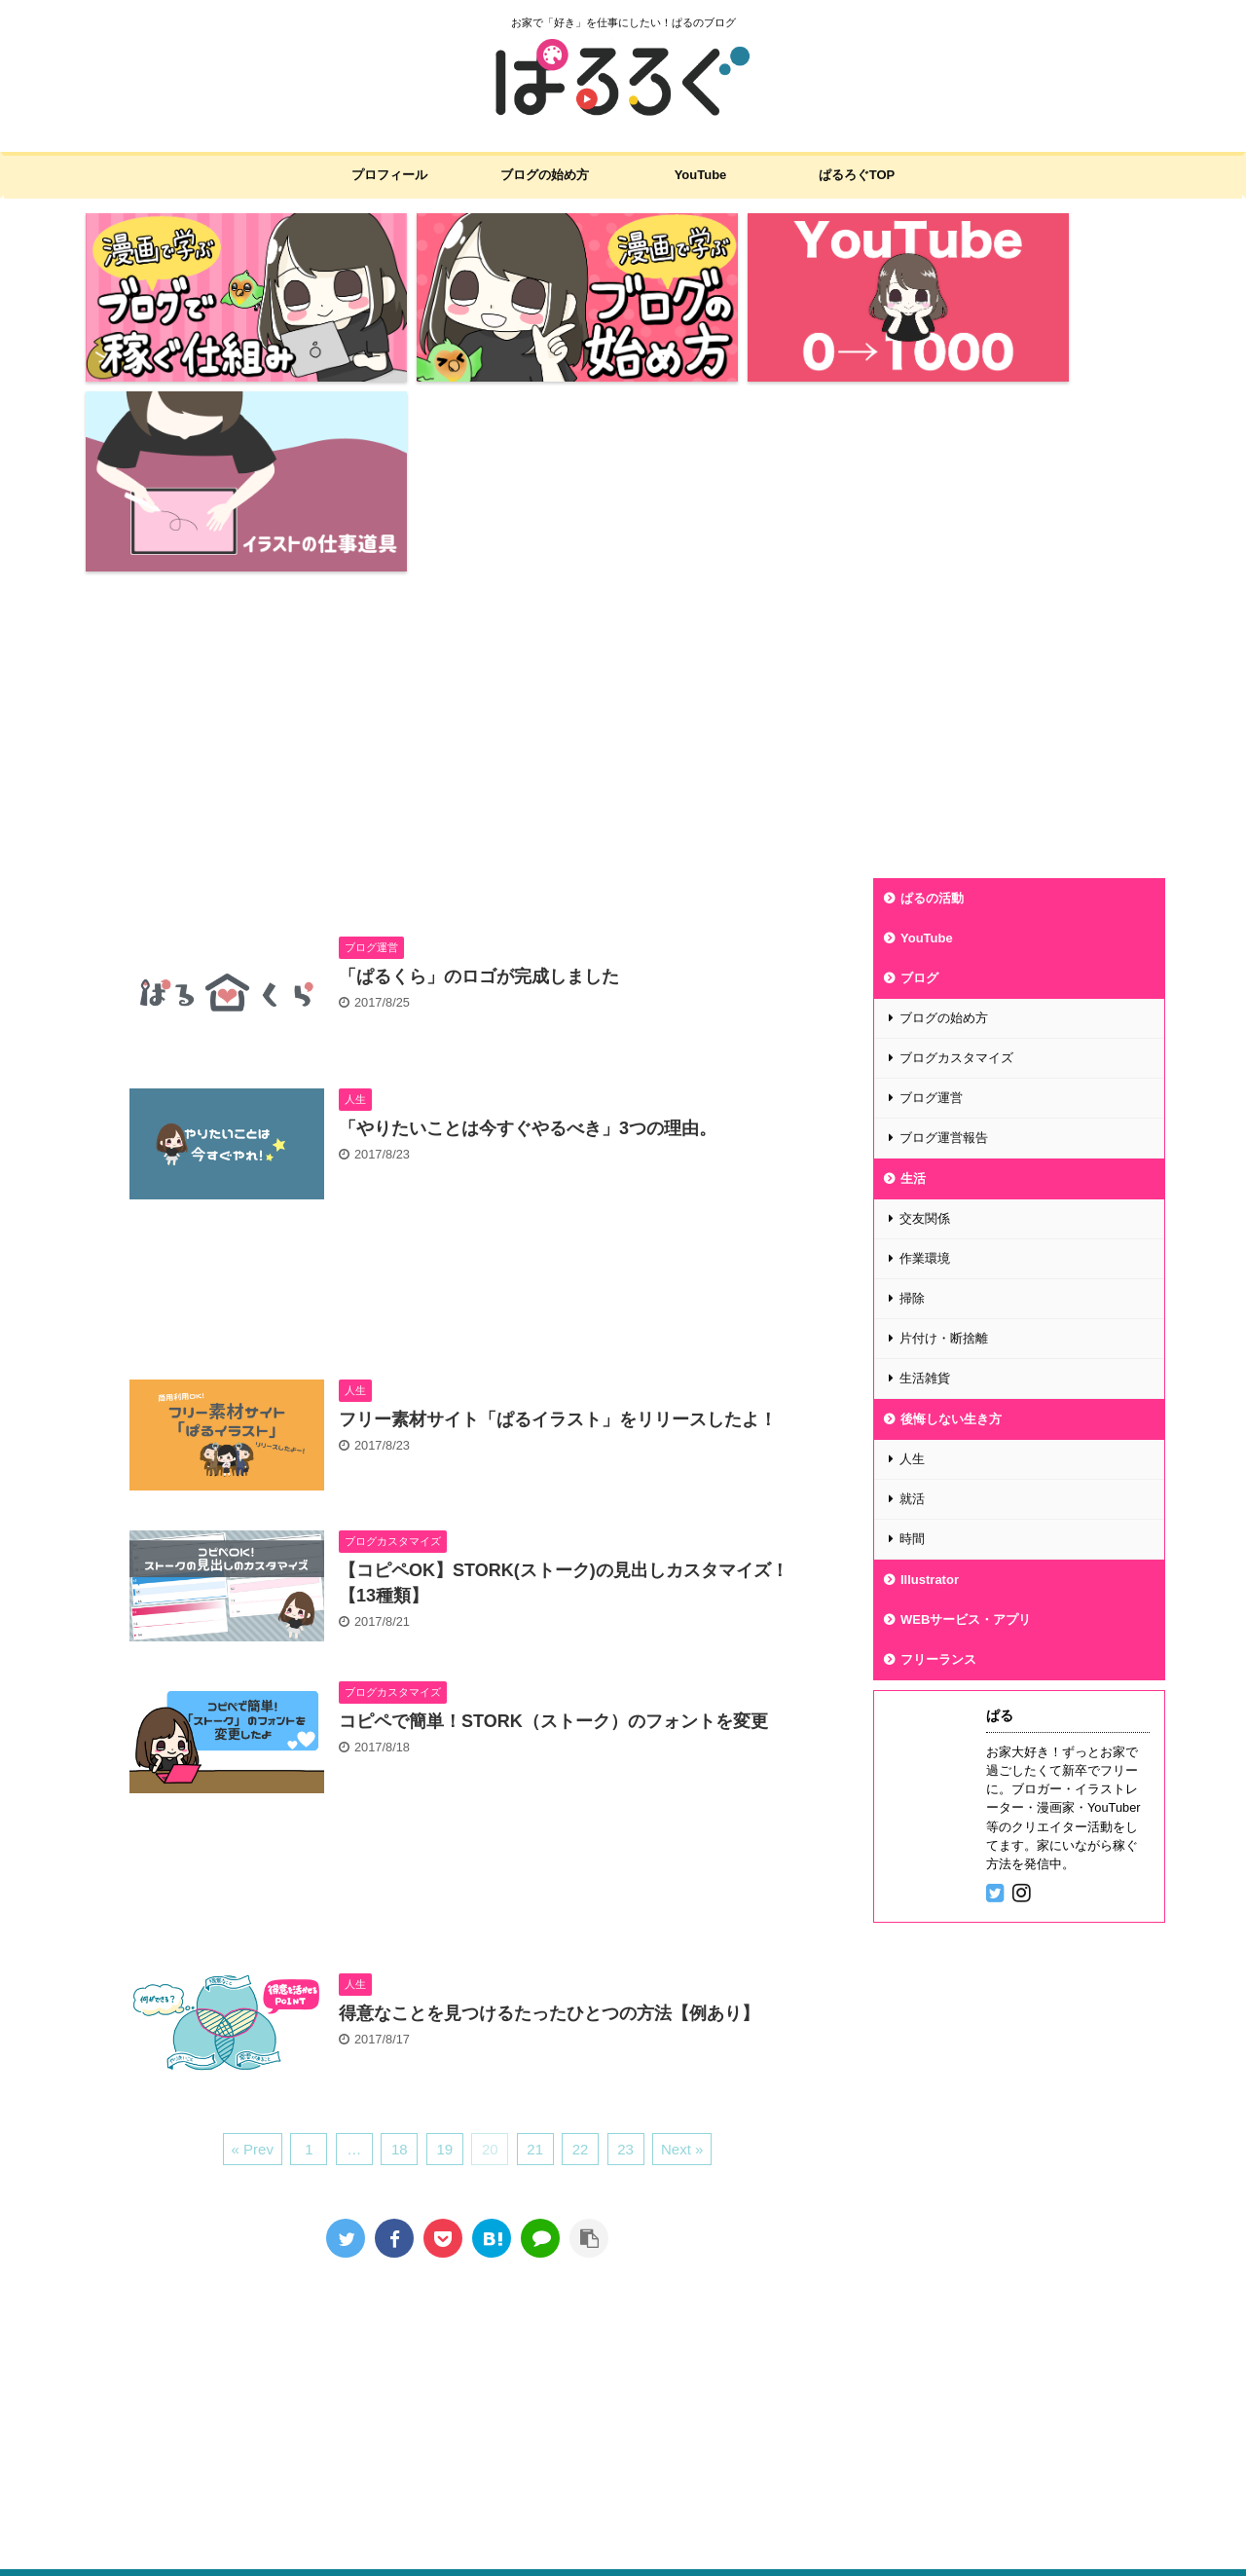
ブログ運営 (931, 886)
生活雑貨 (924, 1166)
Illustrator (929, 1368)
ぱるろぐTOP (857, 174)
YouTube (701, 174)
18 (399, 1938)
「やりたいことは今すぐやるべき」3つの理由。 (527, 916)
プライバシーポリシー (469, 2384)
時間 (912, 1327)
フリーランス (938, 1448)
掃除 (912, 1087)
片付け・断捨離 (943, 1127)
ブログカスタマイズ (956, 846)
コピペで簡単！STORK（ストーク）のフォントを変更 (553, 1510)
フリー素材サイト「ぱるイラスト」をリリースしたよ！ (558, 1207)
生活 (913, 967)
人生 (912, 1247)
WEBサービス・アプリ (965, 1408)
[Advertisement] (623, 511)
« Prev (253, 1938)
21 (535, 1938)
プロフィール (389, 174)
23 (625, 1938)
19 (444, 1938)
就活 (912, 1287)
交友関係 (924, 1007)
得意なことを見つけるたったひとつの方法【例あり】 (549, 1801)
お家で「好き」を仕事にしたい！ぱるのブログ (203, 2524)
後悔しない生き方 (951, 1207)
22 (580, 1938)
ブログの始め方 (544, 174)
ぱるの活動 (932, 687)
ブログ (919, 766)
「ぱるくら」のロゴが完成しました (479, 765)
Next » (682, 1938)
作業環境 (924, 1047)
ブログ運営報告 (943, 926)
